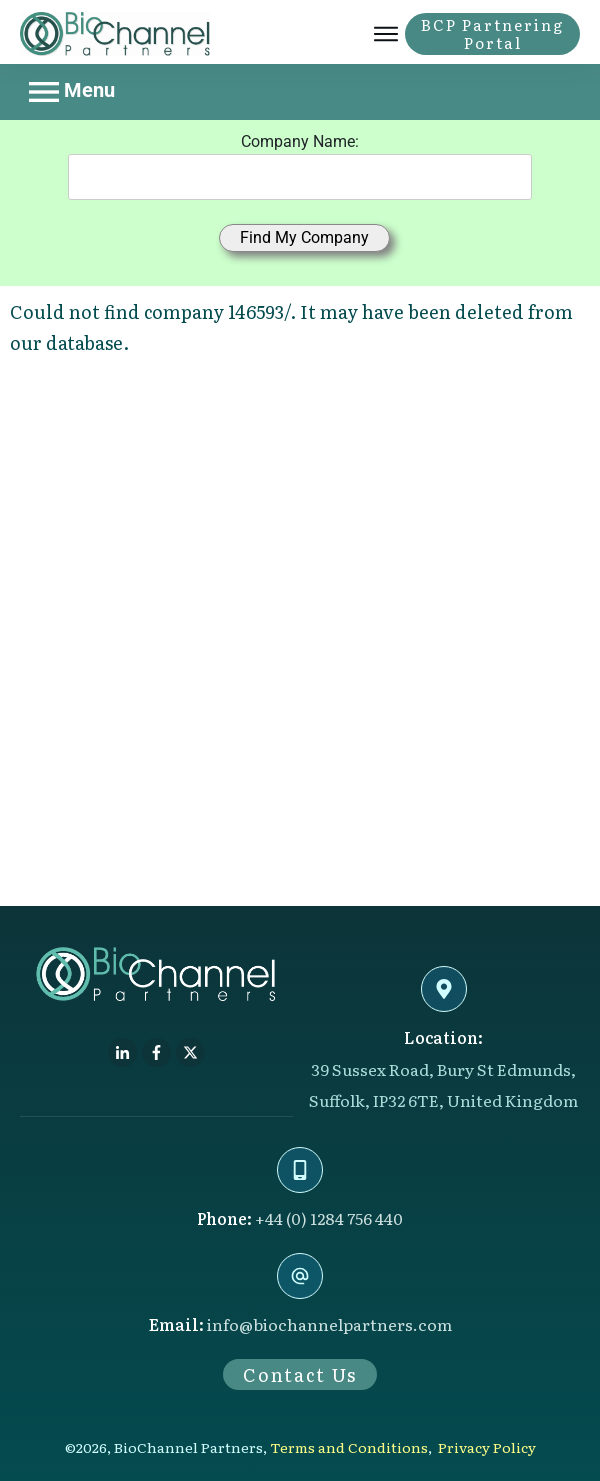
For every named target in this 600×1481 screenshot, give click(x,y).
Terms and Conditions (349, 1447)
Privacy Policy (487, 1447)
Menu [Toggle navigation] (72, 92)
